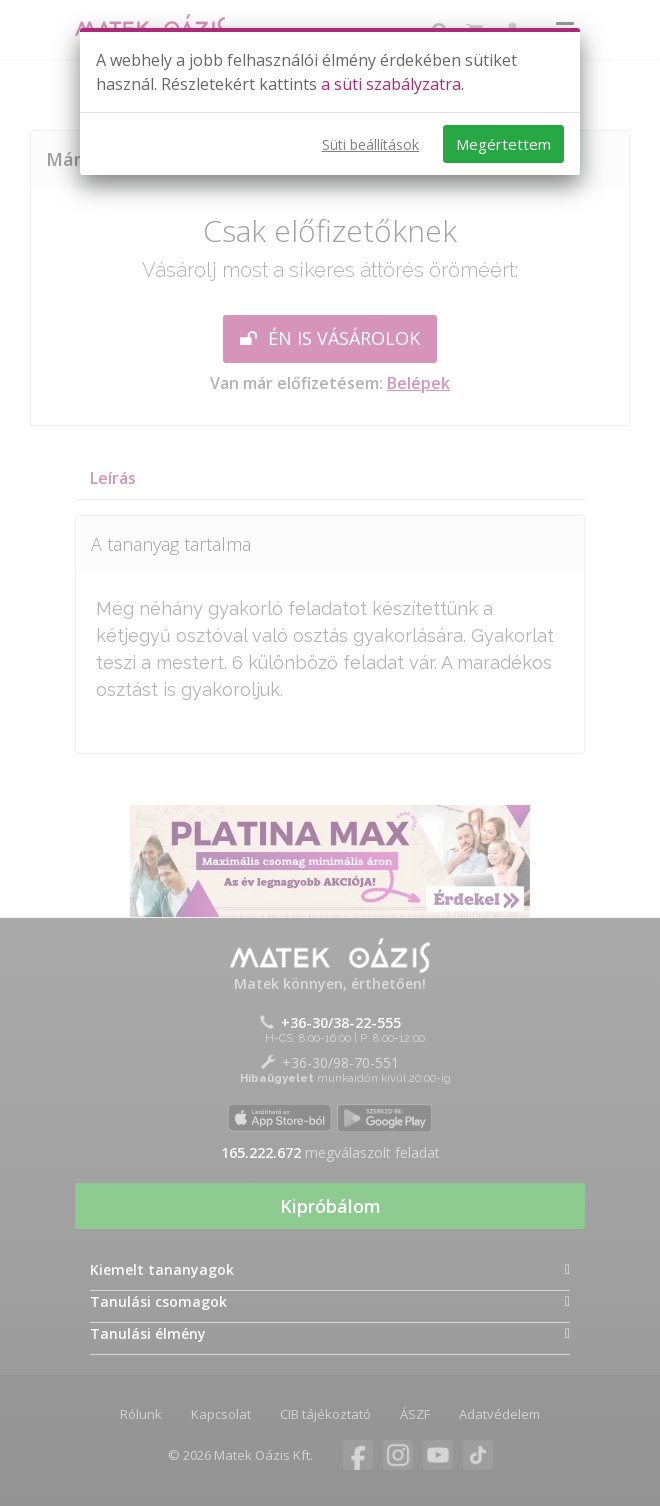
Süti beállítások (370, 144)
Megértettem (503, 144)
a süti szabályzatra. (392, 84)
